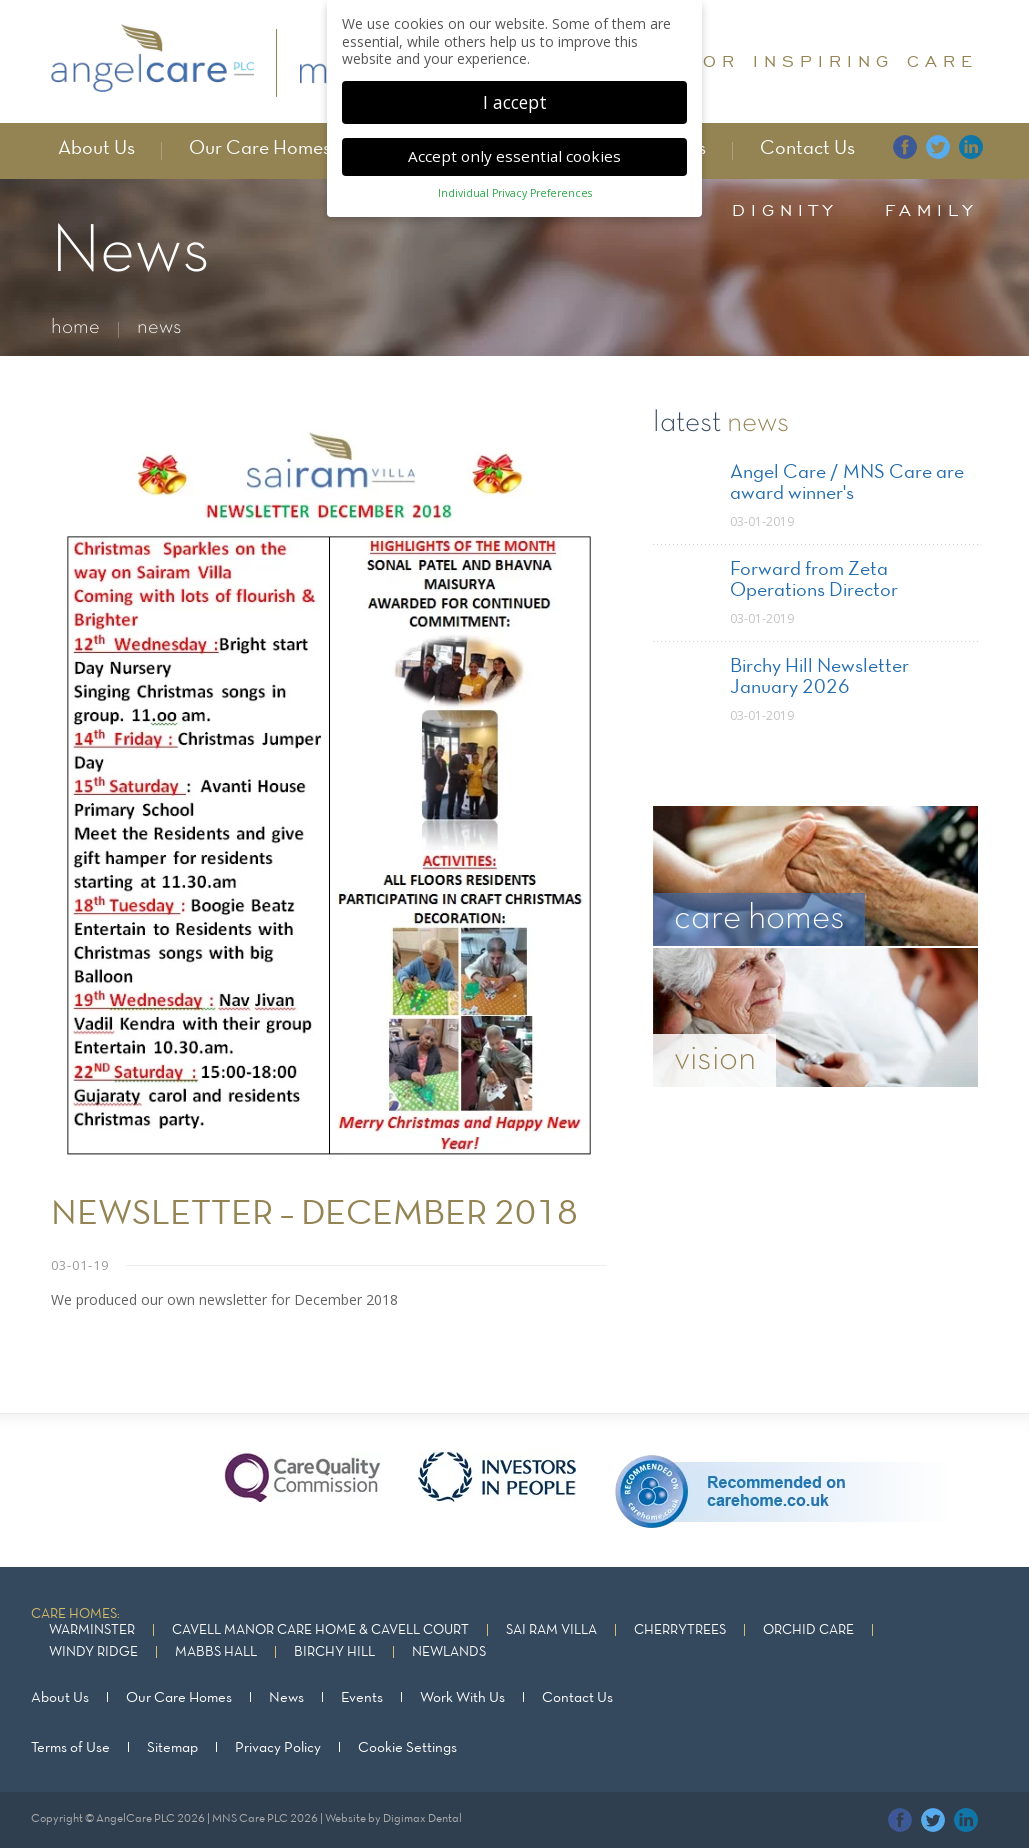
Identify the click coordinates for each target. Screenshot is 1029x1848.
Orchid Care (808, 1630)
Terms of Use (70, 1748)
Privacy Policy (278, 1748)
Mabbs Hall (216, 1652)
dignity (785, 210)
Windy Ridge (93, 1652)
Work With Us (462, 1698)
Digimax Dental (422, 1819)
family (931, 210)
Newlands (449, 1652)
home (75, 327)
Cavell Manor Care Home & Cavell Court (320, 1630)
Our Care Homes (260, 149)
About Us (96, 149)
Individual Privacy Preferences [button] (515, 186)
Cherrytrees (680, 1630)
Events (362, 1698)
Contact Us (807, 149)
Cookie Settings (407, 1748)
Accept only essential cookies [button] (514, 149)
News (286, 1698)
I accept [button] (515, 94)
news (159, 327)
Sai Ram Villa (551, 1630)
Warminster (92, 1630)
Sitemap (172, 1748)
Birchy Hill (334, 1652)
